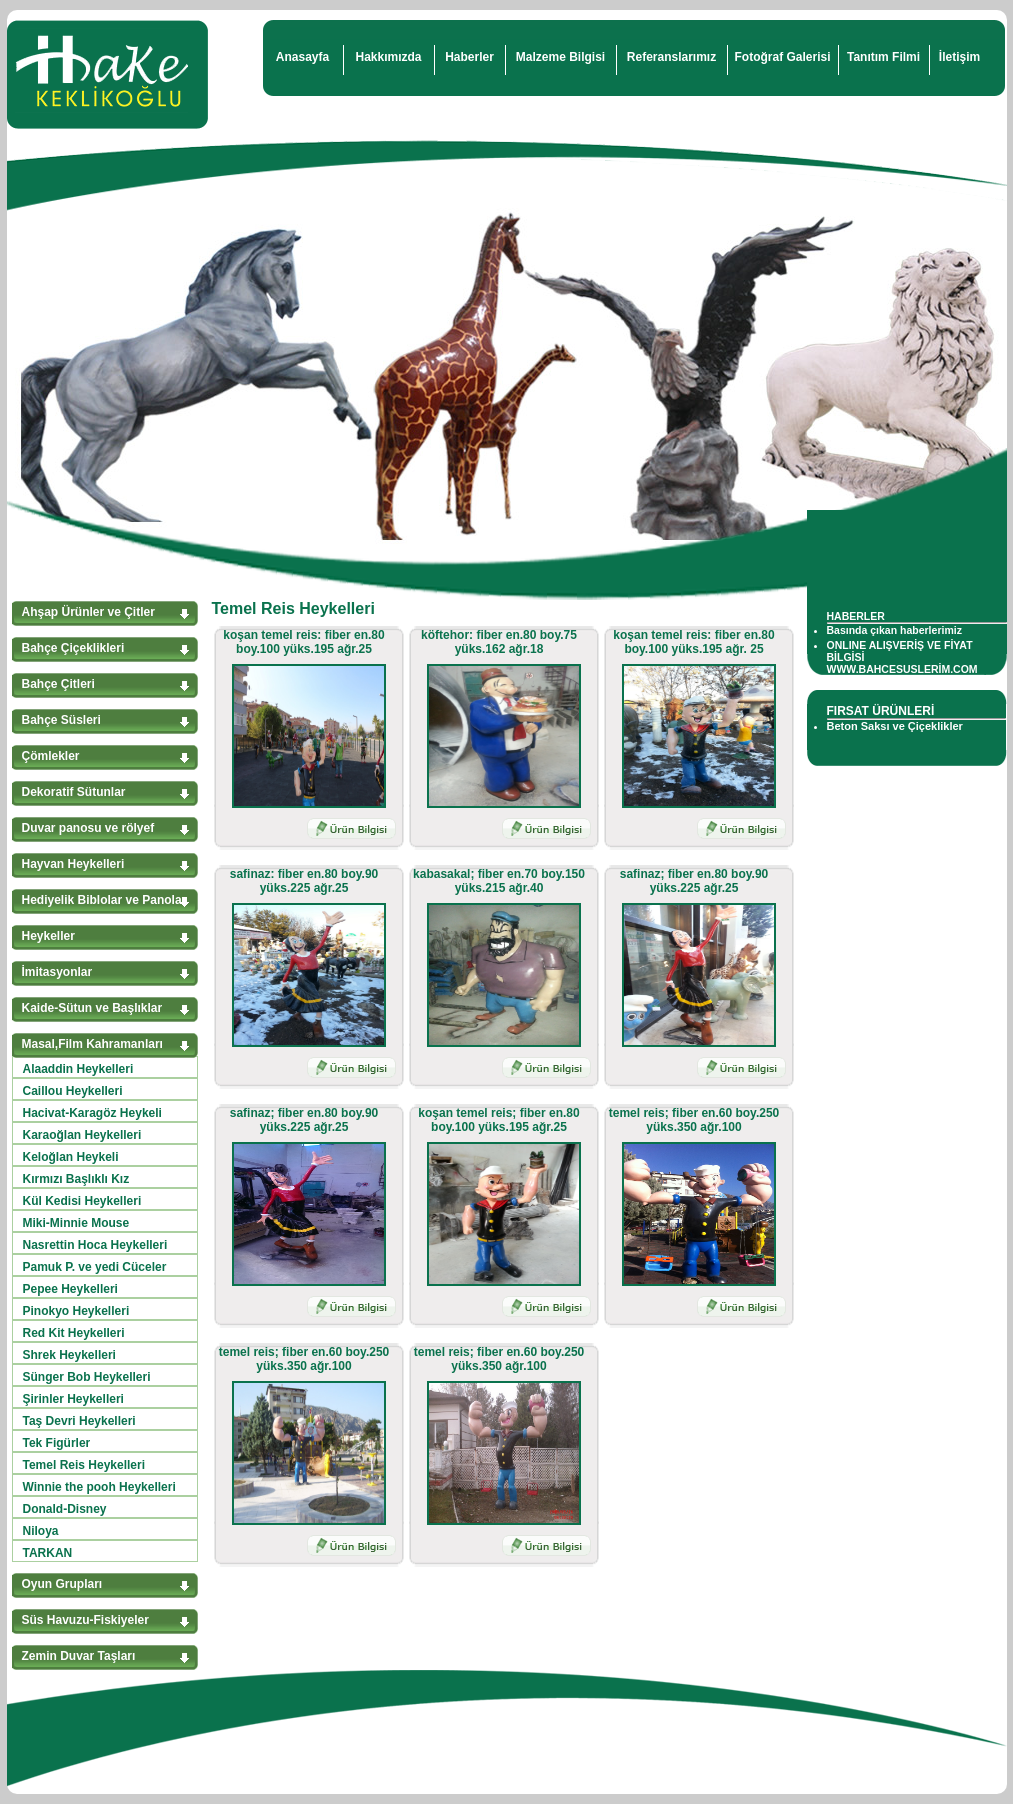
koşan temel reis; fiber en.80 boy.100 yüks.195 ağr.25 (498, 1120)
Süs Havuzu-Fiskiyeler (85, 1620)
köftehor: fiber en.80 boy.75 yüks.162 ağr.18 (499, 642)
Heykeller (48, 936)
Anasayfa (302, 57)
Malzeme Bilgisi (560, 57)
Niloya (41, 1531)
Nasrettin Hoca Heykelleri (95, 1245)
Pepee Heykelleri (70, 1289)
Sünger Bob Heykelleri (87, 1377)
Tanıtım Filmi (883, 57)
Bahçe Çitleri (58, 684)
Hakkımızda (388, 57)
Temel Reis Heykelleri (84, 1465)
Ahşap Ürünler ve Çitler (88, 612)
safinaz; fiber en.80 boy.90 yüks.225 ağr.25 (694, 881)
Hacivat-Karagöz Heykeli (92, 1113)
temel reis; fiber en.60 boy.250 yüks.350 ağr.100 (694, 1120)
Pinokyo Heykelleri (76, 1311)
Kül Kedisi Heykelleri (82, 1201)
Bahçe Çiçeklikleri (73, 648)
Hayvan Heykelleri (73, 864)
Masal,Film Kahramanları (92, 1044)
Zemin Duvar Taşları (79, 1656)
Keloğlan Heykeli (71, 1157)
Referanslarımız (671, 57)
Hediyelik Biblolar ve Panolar (104, 900)
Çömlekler (51, 756)
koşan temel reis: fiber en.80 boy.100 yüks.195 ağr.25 (303, 642)
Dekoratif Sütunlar (74, 792)
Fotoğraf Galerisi (782, 57)
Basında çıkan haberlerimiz (894, 630)
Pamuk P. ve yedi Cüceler (95, 1267)
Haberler (469, 57)
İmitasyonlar (57, 972)
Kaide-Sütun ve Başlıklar (92, 1008)
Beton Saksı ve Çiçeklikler (895, 726)
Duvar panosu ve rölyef (88, 828)
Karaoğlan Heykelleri (82, 1135)
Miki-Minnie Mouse (76, 1223)
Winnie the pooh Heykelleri (99, 1487)
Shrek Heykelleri (69, 1355)
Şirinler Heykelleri (73, 1399)
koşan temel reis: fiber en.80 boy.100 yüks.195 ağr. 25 (693, 642)
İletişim (959, 57)
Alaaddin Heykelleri (78, 1069)
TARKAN (48, 1553)
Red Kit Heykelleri (74, 1333)
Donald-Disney (65, 1509)
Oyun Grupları (62, 1584)
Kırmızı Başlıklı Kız (76, 1179)
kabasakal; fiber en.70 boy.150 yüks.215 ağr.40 (499, 881)
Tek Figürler (57, 1443)
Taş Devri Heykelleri (79, 1421)
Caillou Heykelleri (73, 1091)
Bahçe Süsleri (61, 720)
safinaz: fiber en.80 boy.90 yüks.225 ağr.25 (304, 881)
